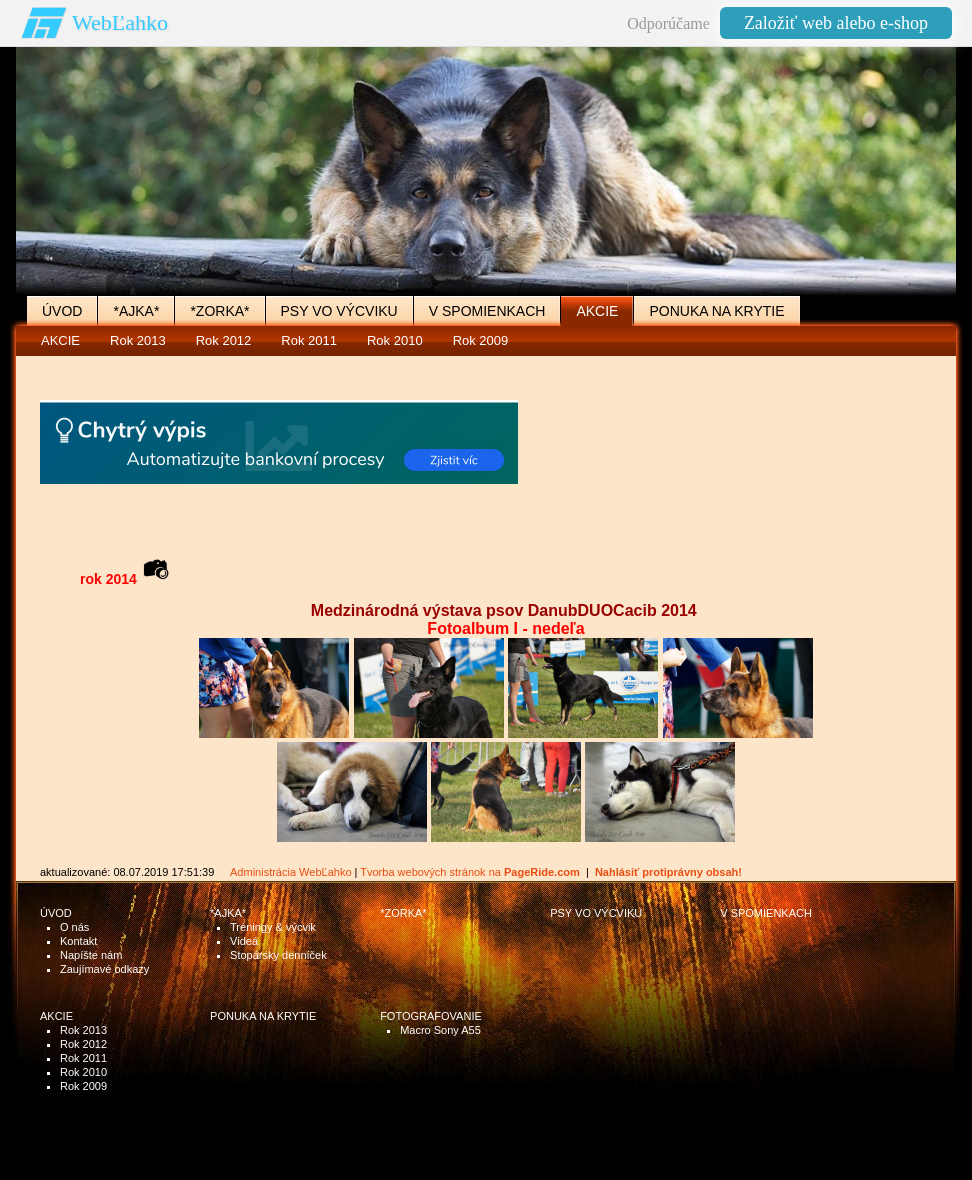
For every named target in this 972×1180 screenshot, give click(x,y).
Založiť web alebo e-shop (836, 23)
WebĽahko (120, 22)
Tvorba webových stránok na (470, 872)
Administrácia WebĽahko (290, 872)
